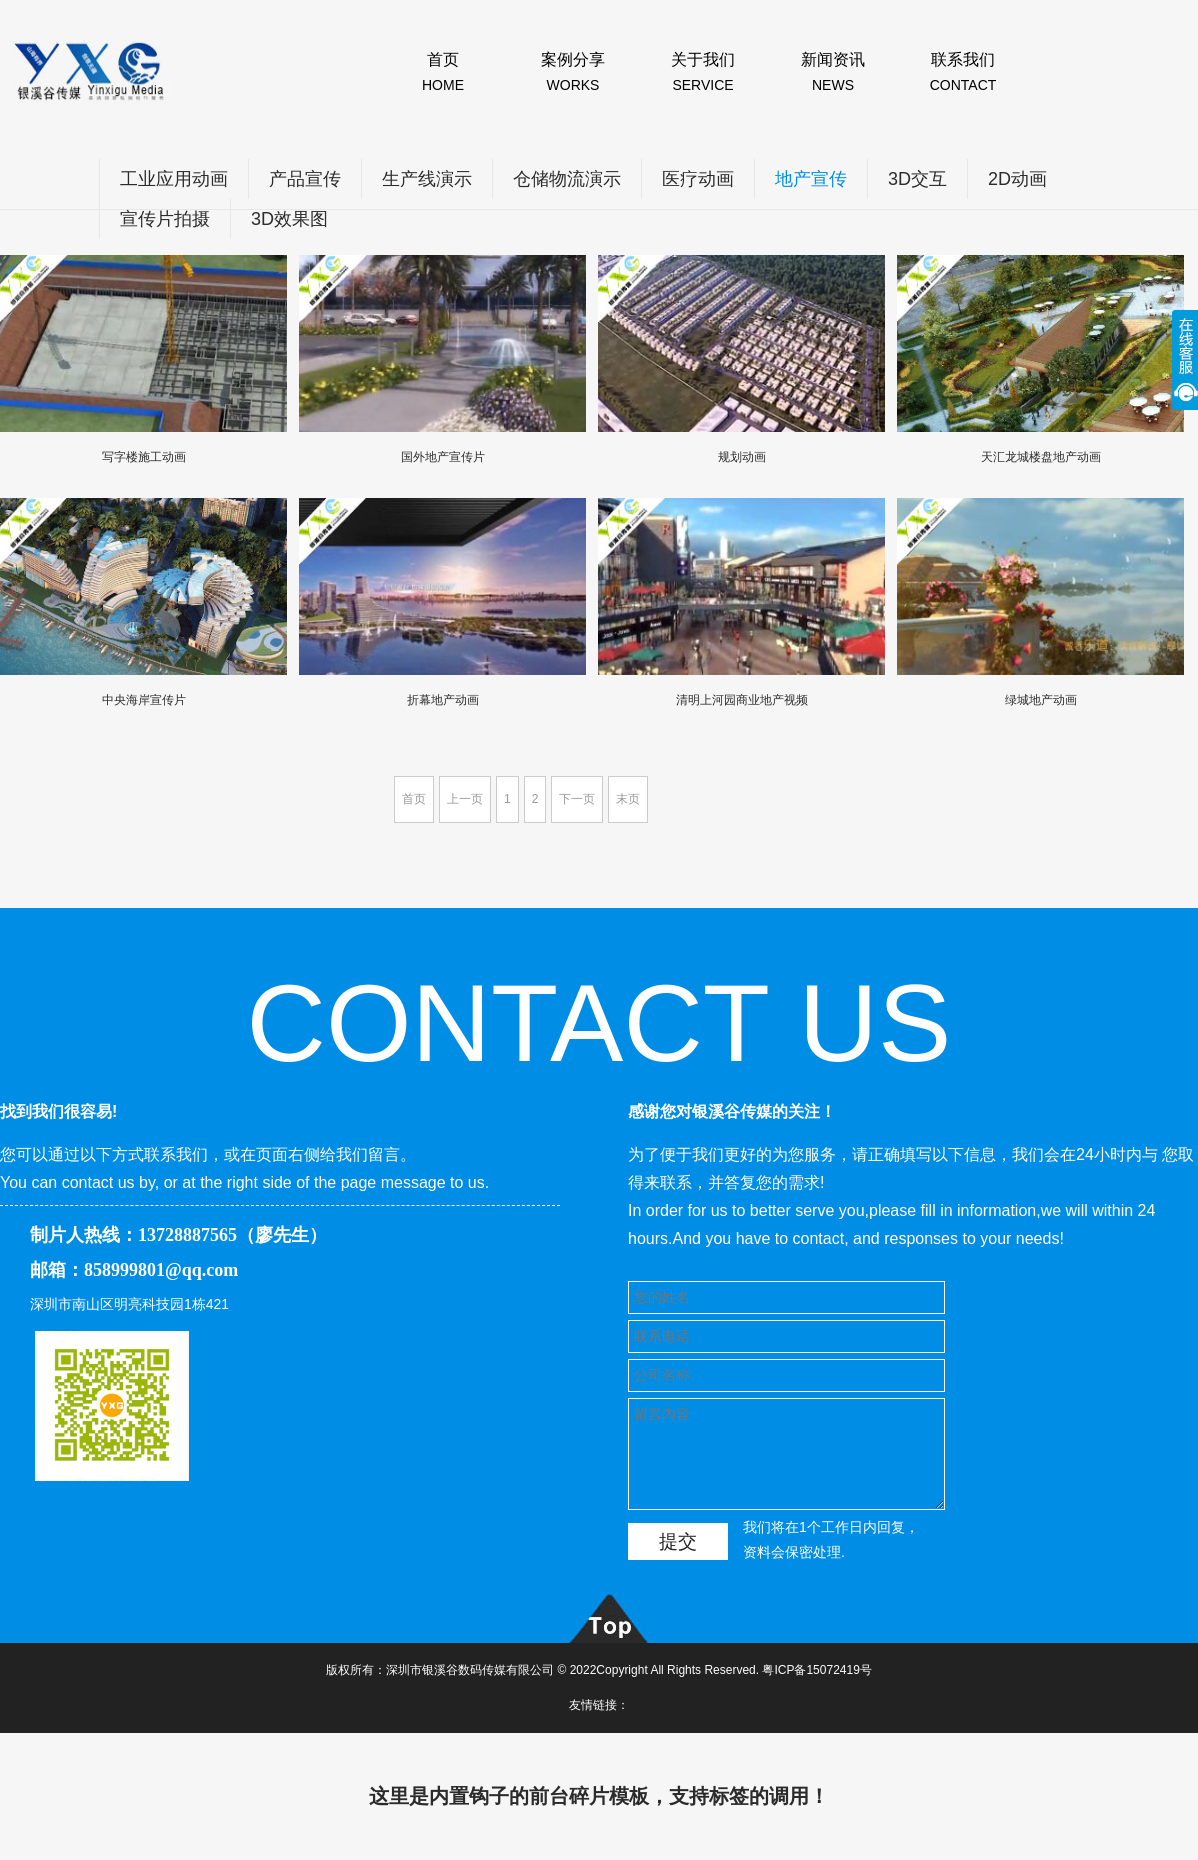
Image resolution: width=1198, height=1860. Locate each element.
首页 (414, 799)
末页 (628, 799)
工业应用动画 (174, 179)
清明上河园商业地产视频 (742, 700)
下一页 (577, 799)
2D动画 (1017, 179)
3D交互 (917, 179)
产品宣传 (305, 179)
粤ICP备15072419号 (816, 1670)
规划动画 (742, 457)
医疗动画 (698, 179)
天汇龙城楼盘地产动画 (1041, 457)
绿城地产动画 (1041, 700)
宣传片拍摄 (165, 219)
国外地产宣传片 (443, 457)
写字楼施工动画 (144, 457)
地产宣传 (811, 179)
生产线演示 (427, 179)
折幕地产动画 (443, 700)
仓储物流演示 (567, 179)
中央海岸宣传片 (144, 700)
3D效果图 (289, 219)
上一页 (465, 799)
